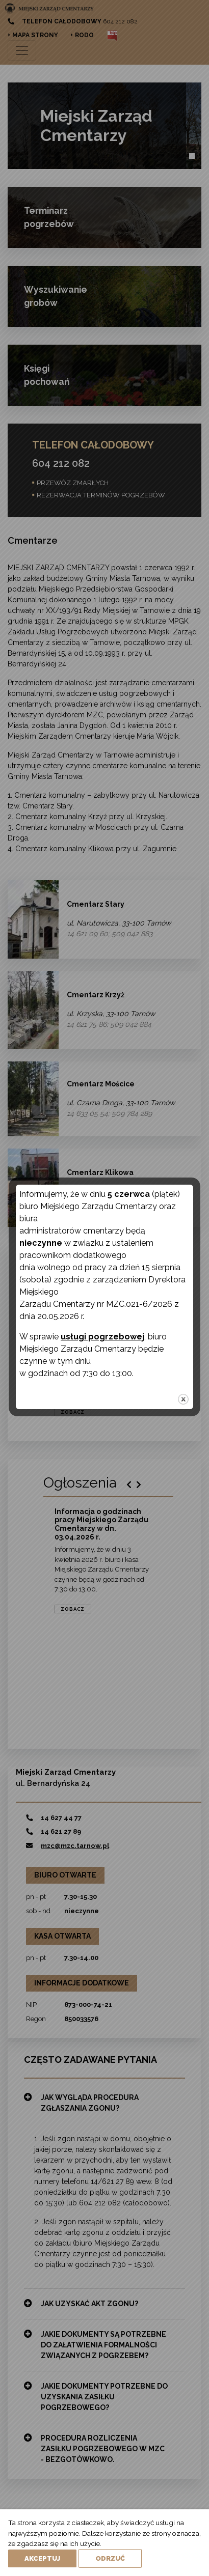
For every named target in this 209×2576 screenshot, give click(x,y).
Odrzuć (110, 2558)
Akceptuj (42, 2558)
